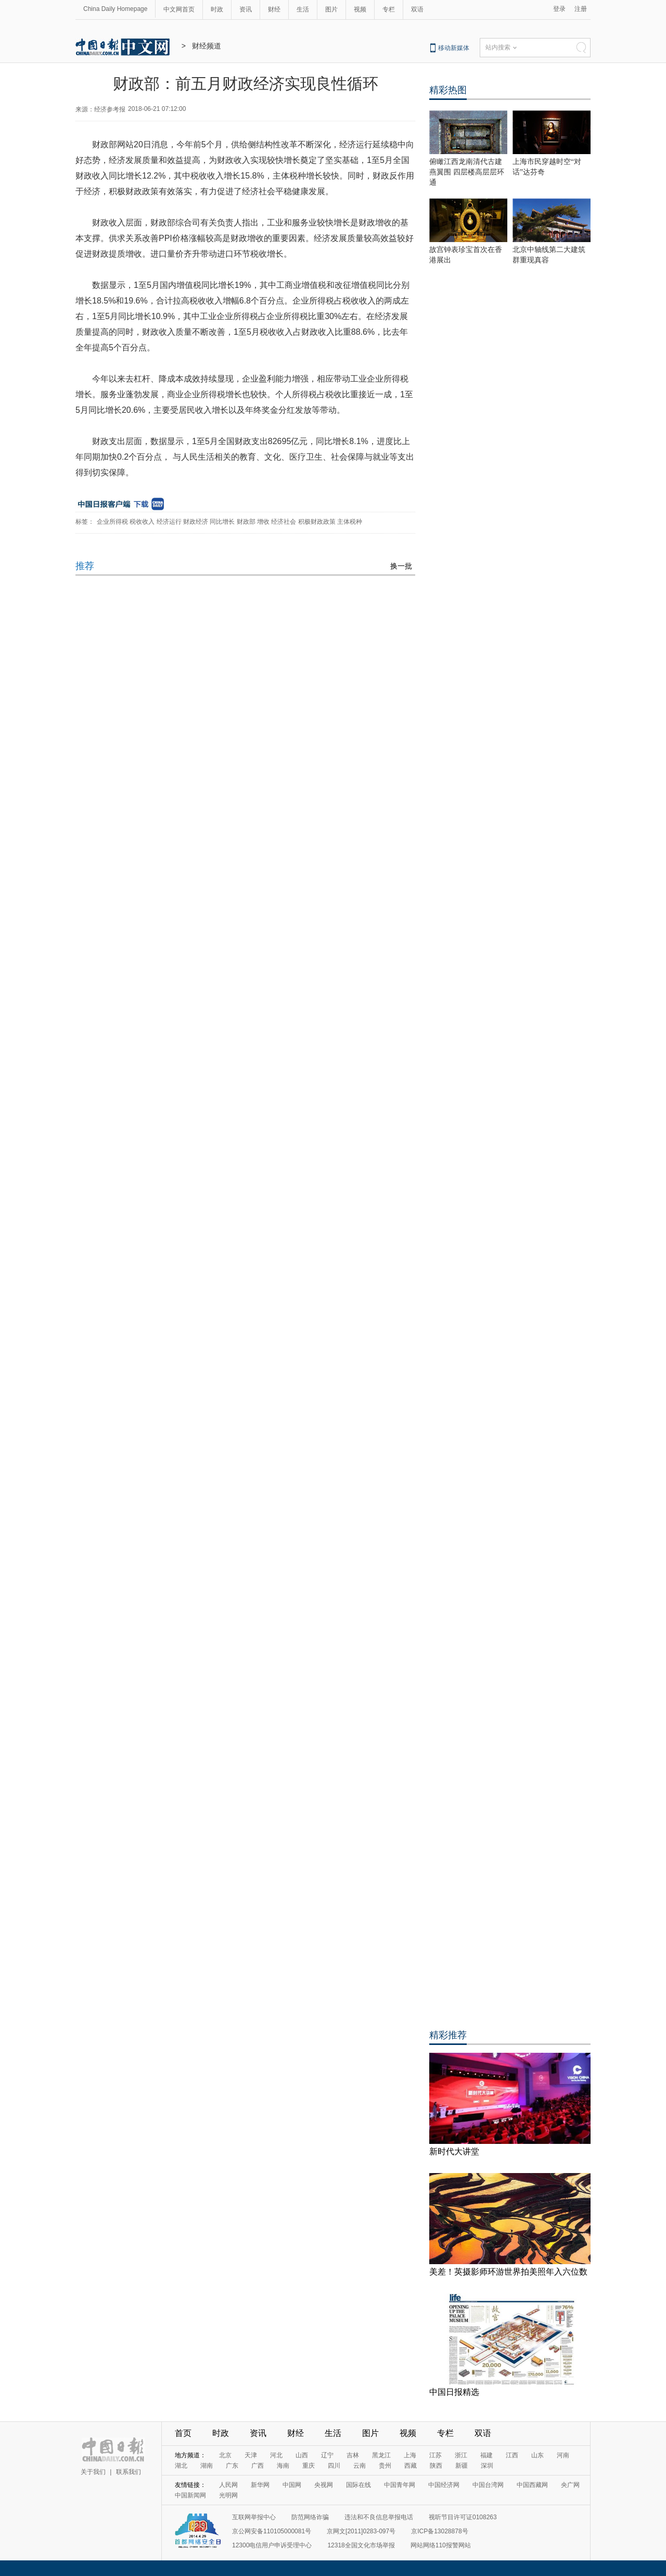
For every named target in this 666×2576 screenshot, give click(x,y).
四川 (334, 2465)
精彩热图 (448, 90)
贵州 (385, 2465)
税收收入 (142, 521)
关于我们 (93, 2472)
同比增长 (222, 521)
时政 (217, 9)
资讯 (245, 9)
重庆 (308, 2465)
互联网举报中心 (254, 2517)
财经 (274, 9)
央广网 (570, 2485)
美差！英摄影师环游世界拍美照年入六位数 (508, 2271)
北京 (225, 2455)
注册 (580, 8)
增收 (263, 521)
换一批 (401, 566)
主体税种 (349, 521)
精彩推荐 (448, 2035)
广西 (257, 2465)
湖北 (181, 2465)
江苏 (435, 2455)
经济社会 (283, 521)
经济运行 (169, 521)
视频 (360, 9)
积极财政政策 (317, 521)
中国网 (292, 2485)
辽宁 (327, 2455)
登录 (559, 8)
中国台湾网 (488, 2485)
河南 (563, 2455)
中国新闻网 (190, 2495)
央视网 (323, 2485)
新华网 (260, 2485)
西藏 (410, 2465)
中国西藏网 (532, 2485)
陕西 (436, 2465)
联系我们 (128, 2472)
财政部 (246, 521)
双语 (417, 9)
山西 (302, 2455)
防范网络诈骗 (310, 2517)
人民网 (228, 2485)
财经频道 (206, 46)
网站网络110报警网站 (441, 2545)
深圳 (487, 2465)
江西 (512, 2455)
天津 (251, 2455)
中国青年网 (399, 2485)
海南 (283, 2465)
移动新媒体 (453, 48)
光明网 (228, 2495)
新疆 (461, 2465)
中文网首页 (179, 9)
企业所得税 (112, 521)
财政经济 (195, 521)
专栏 (388, 9)
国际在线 (358, 2485)
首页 (183, 2433)
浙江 (461, 2455)
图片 (331, 9)
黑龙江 (381, 2455)
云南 (359, 2465)
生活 (303, 9)
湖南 (206, 2465)
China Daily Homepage (115, 8)
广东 (232, 2465)
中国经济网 (443, 2485)
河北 (276, 2455)
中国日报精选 (454, 2392)
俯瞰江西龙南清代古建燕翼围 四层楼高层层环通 (466, 172)
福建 (486, 2455)
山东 (537, 2455)
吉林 (353, 2455)
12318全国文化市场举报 (360, 2545)
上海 (410, 2455)
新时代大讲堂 (454, 2151)
